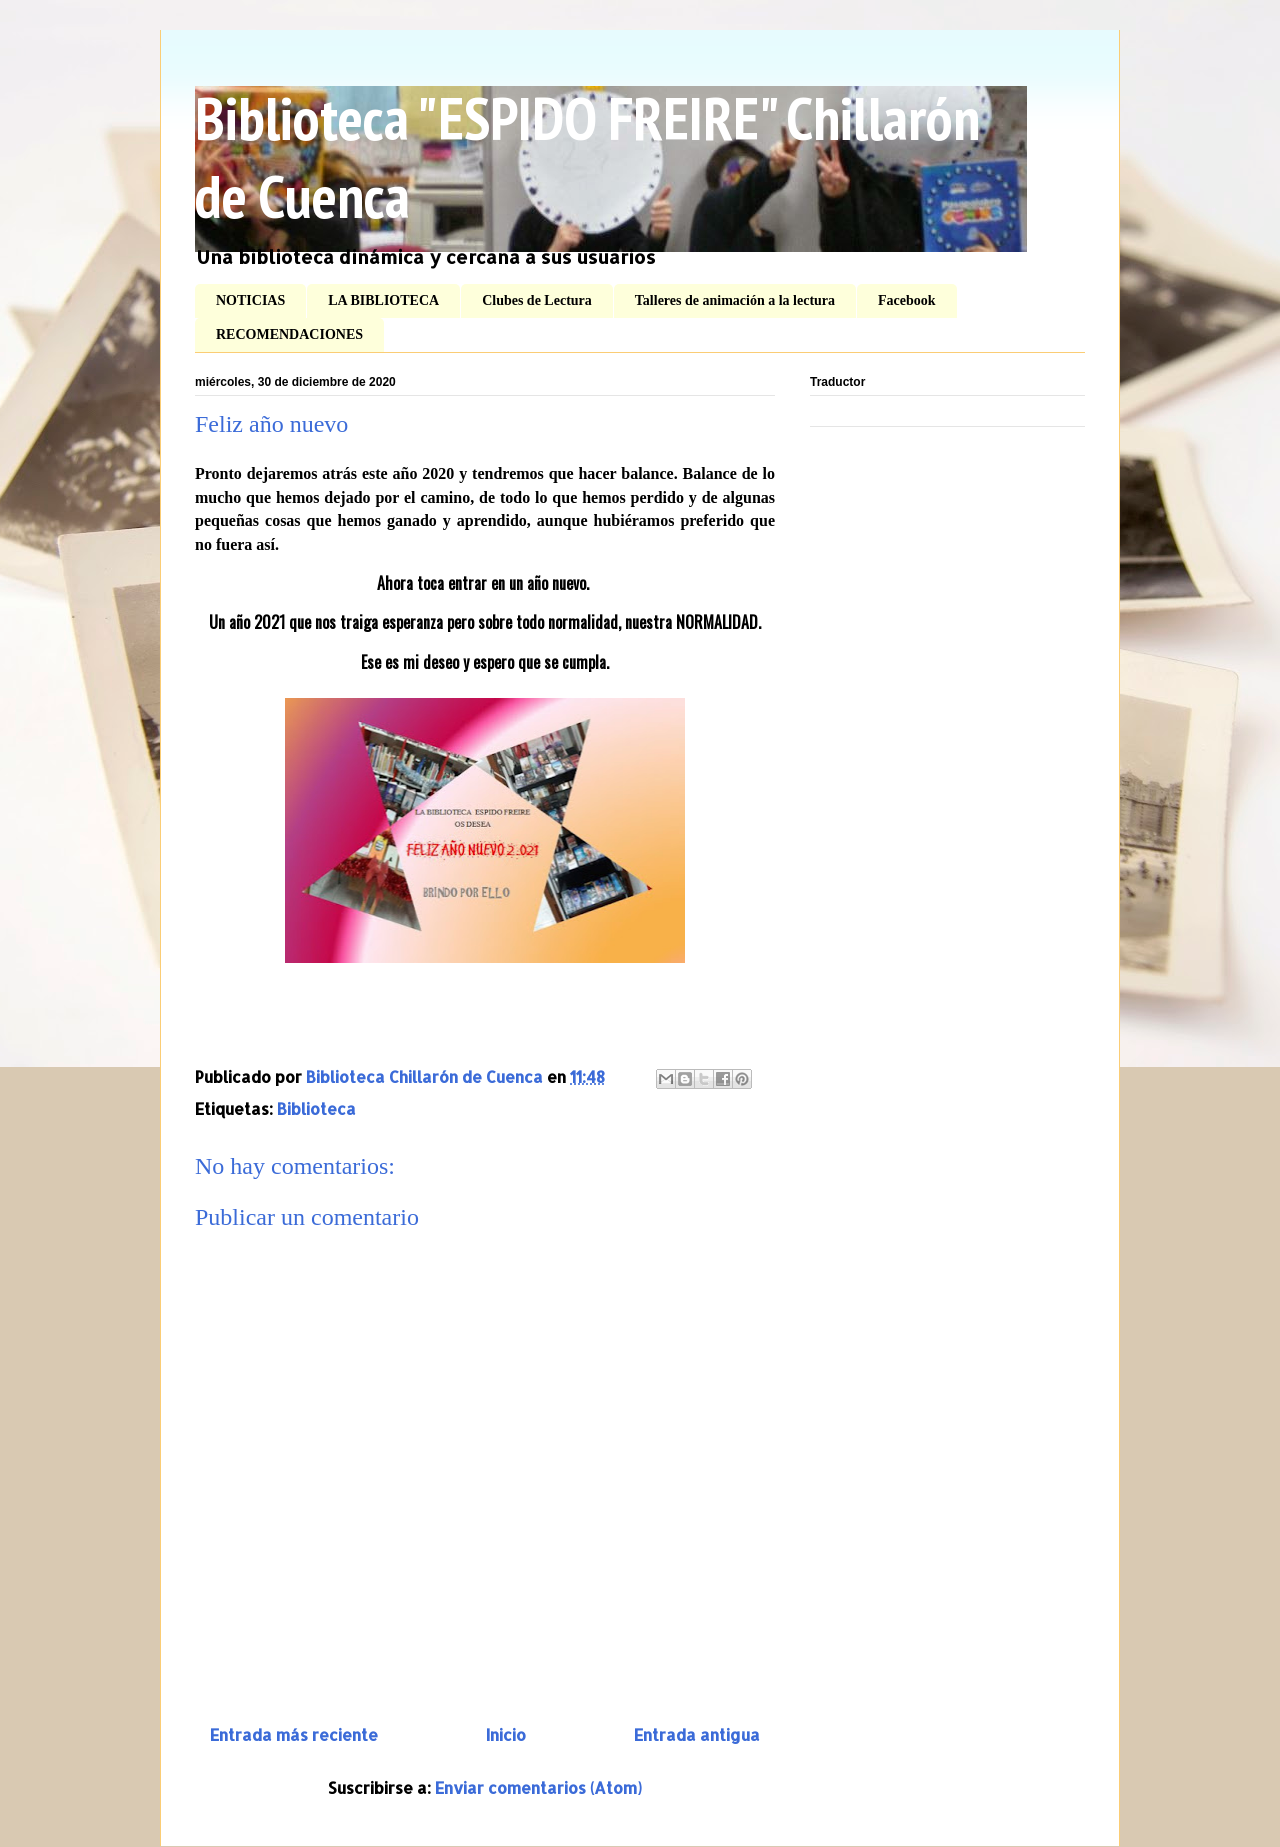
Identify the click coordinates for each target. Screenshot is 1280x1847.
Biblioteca (316, 1108)
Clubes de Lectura (537, 300)
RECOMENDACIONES (289, 334)
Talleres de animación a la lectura (735, 300)
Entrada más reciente (294, 1734)
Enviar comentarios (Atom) (538, 1787)
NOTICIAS (250, 300)
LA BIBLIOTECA (383, 300)
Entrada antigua (697, 1734)
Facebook (907, 300)
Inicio (506, 1734)
